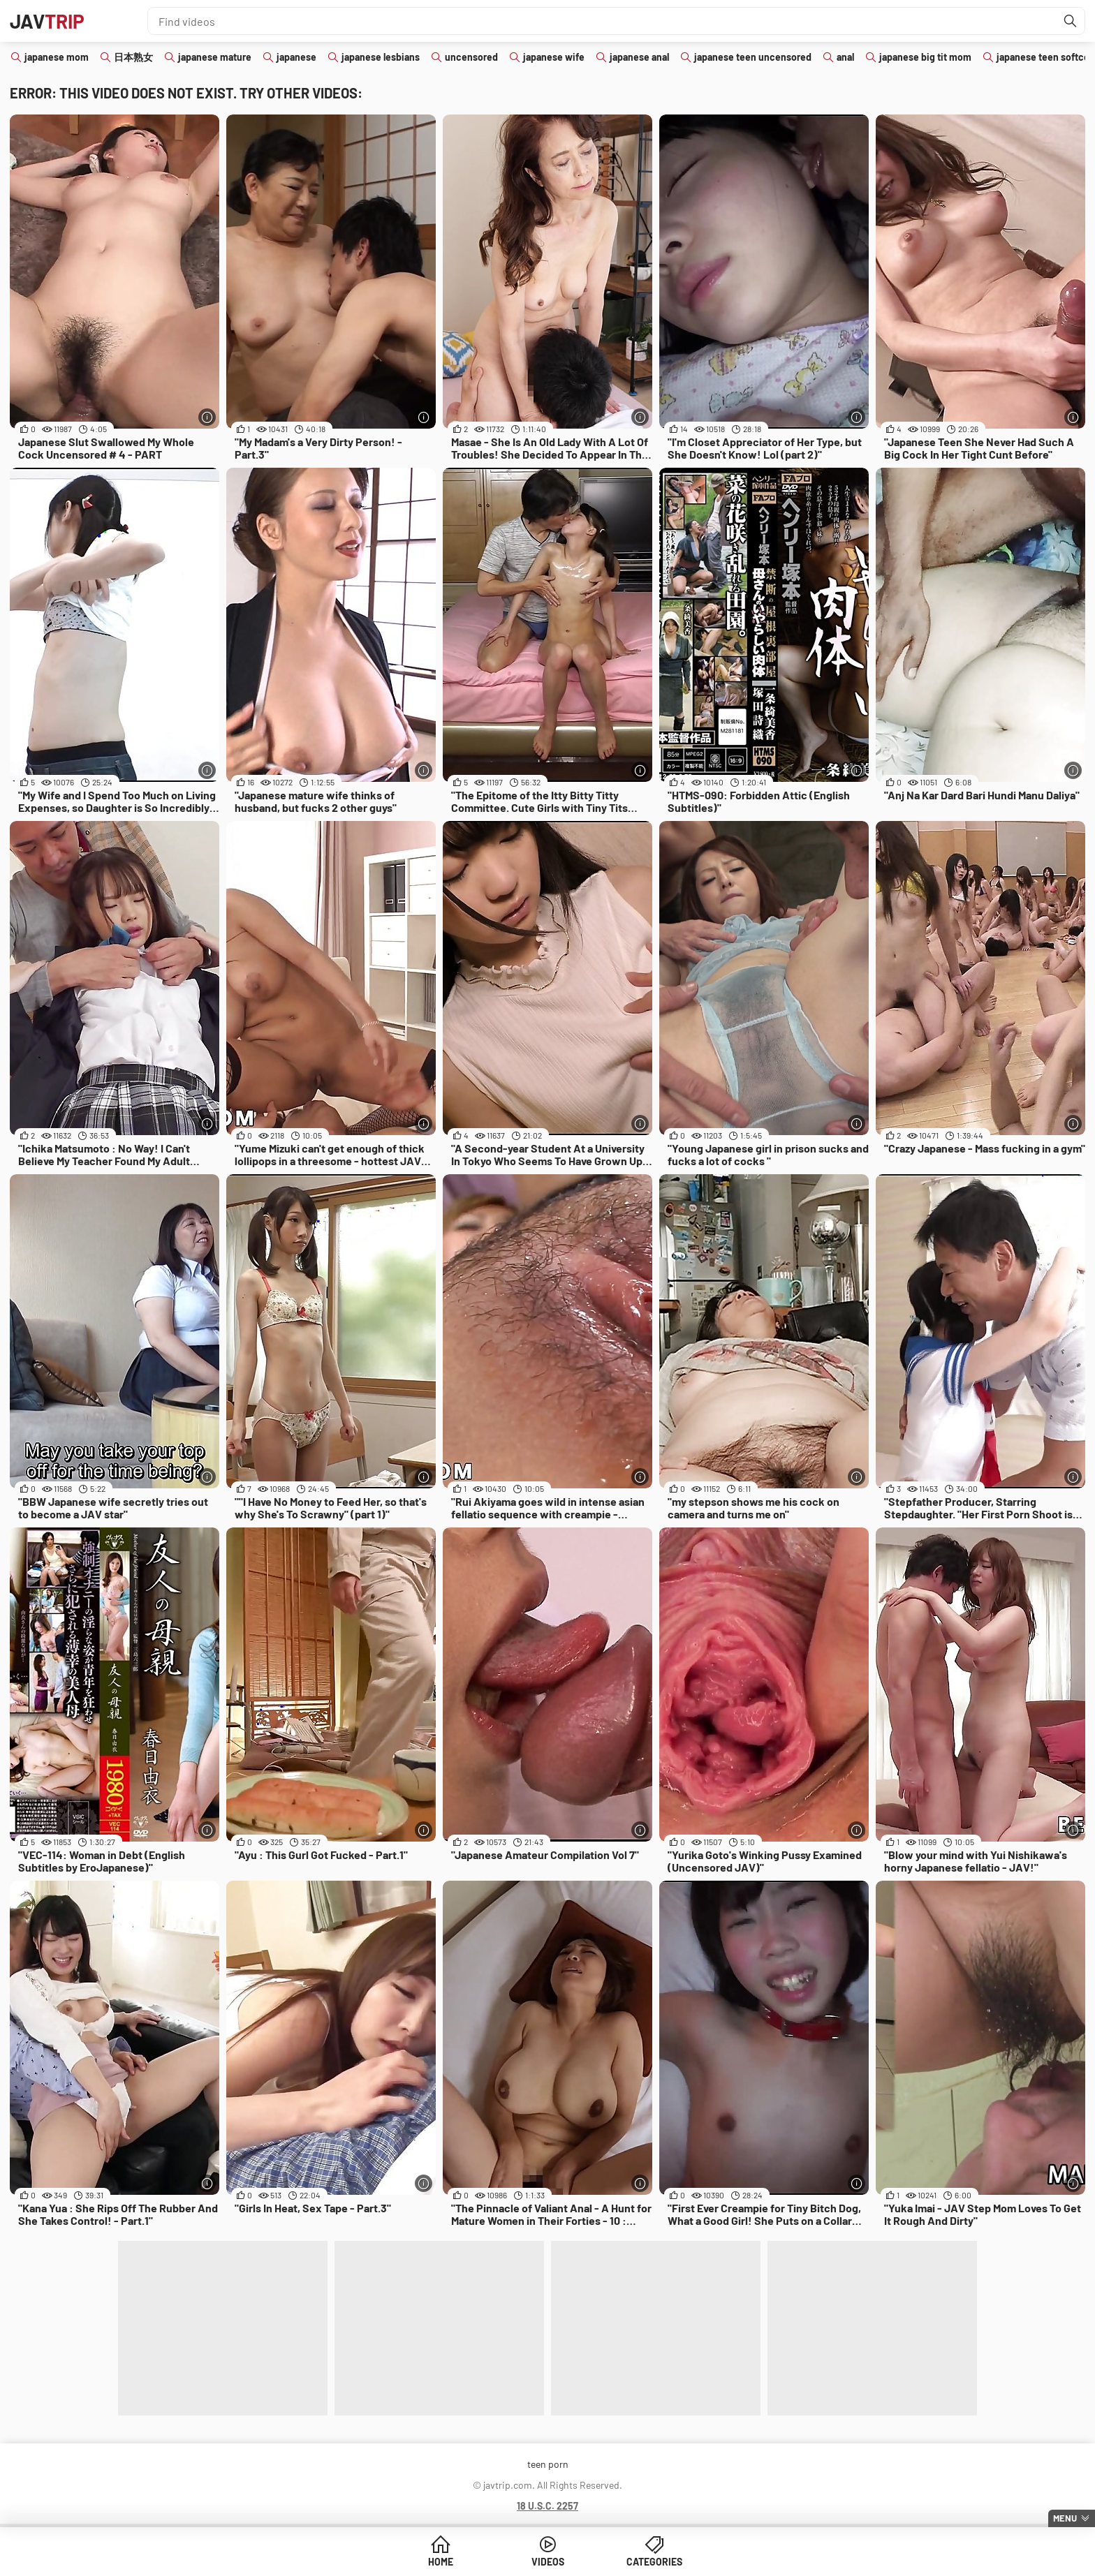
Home (440, 2562)
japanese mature (214, 57)
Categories (654, 2562)
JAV (47, 21)
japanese (296, 57)
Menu (1065, 2518)
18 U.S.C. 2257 (547, 2506)
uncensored (471, 57)
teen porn (547, 2464)
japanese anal (639, 57)
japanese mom (56, 57)
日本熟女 (133, 57)
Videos (547, 2562)
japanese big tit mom (925, 57)
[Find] (1070, 21)
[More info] (207, 417)
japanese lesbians (380, 57)
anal (845, 57)
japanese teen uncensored (752, 57)
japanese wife (554, 57)
